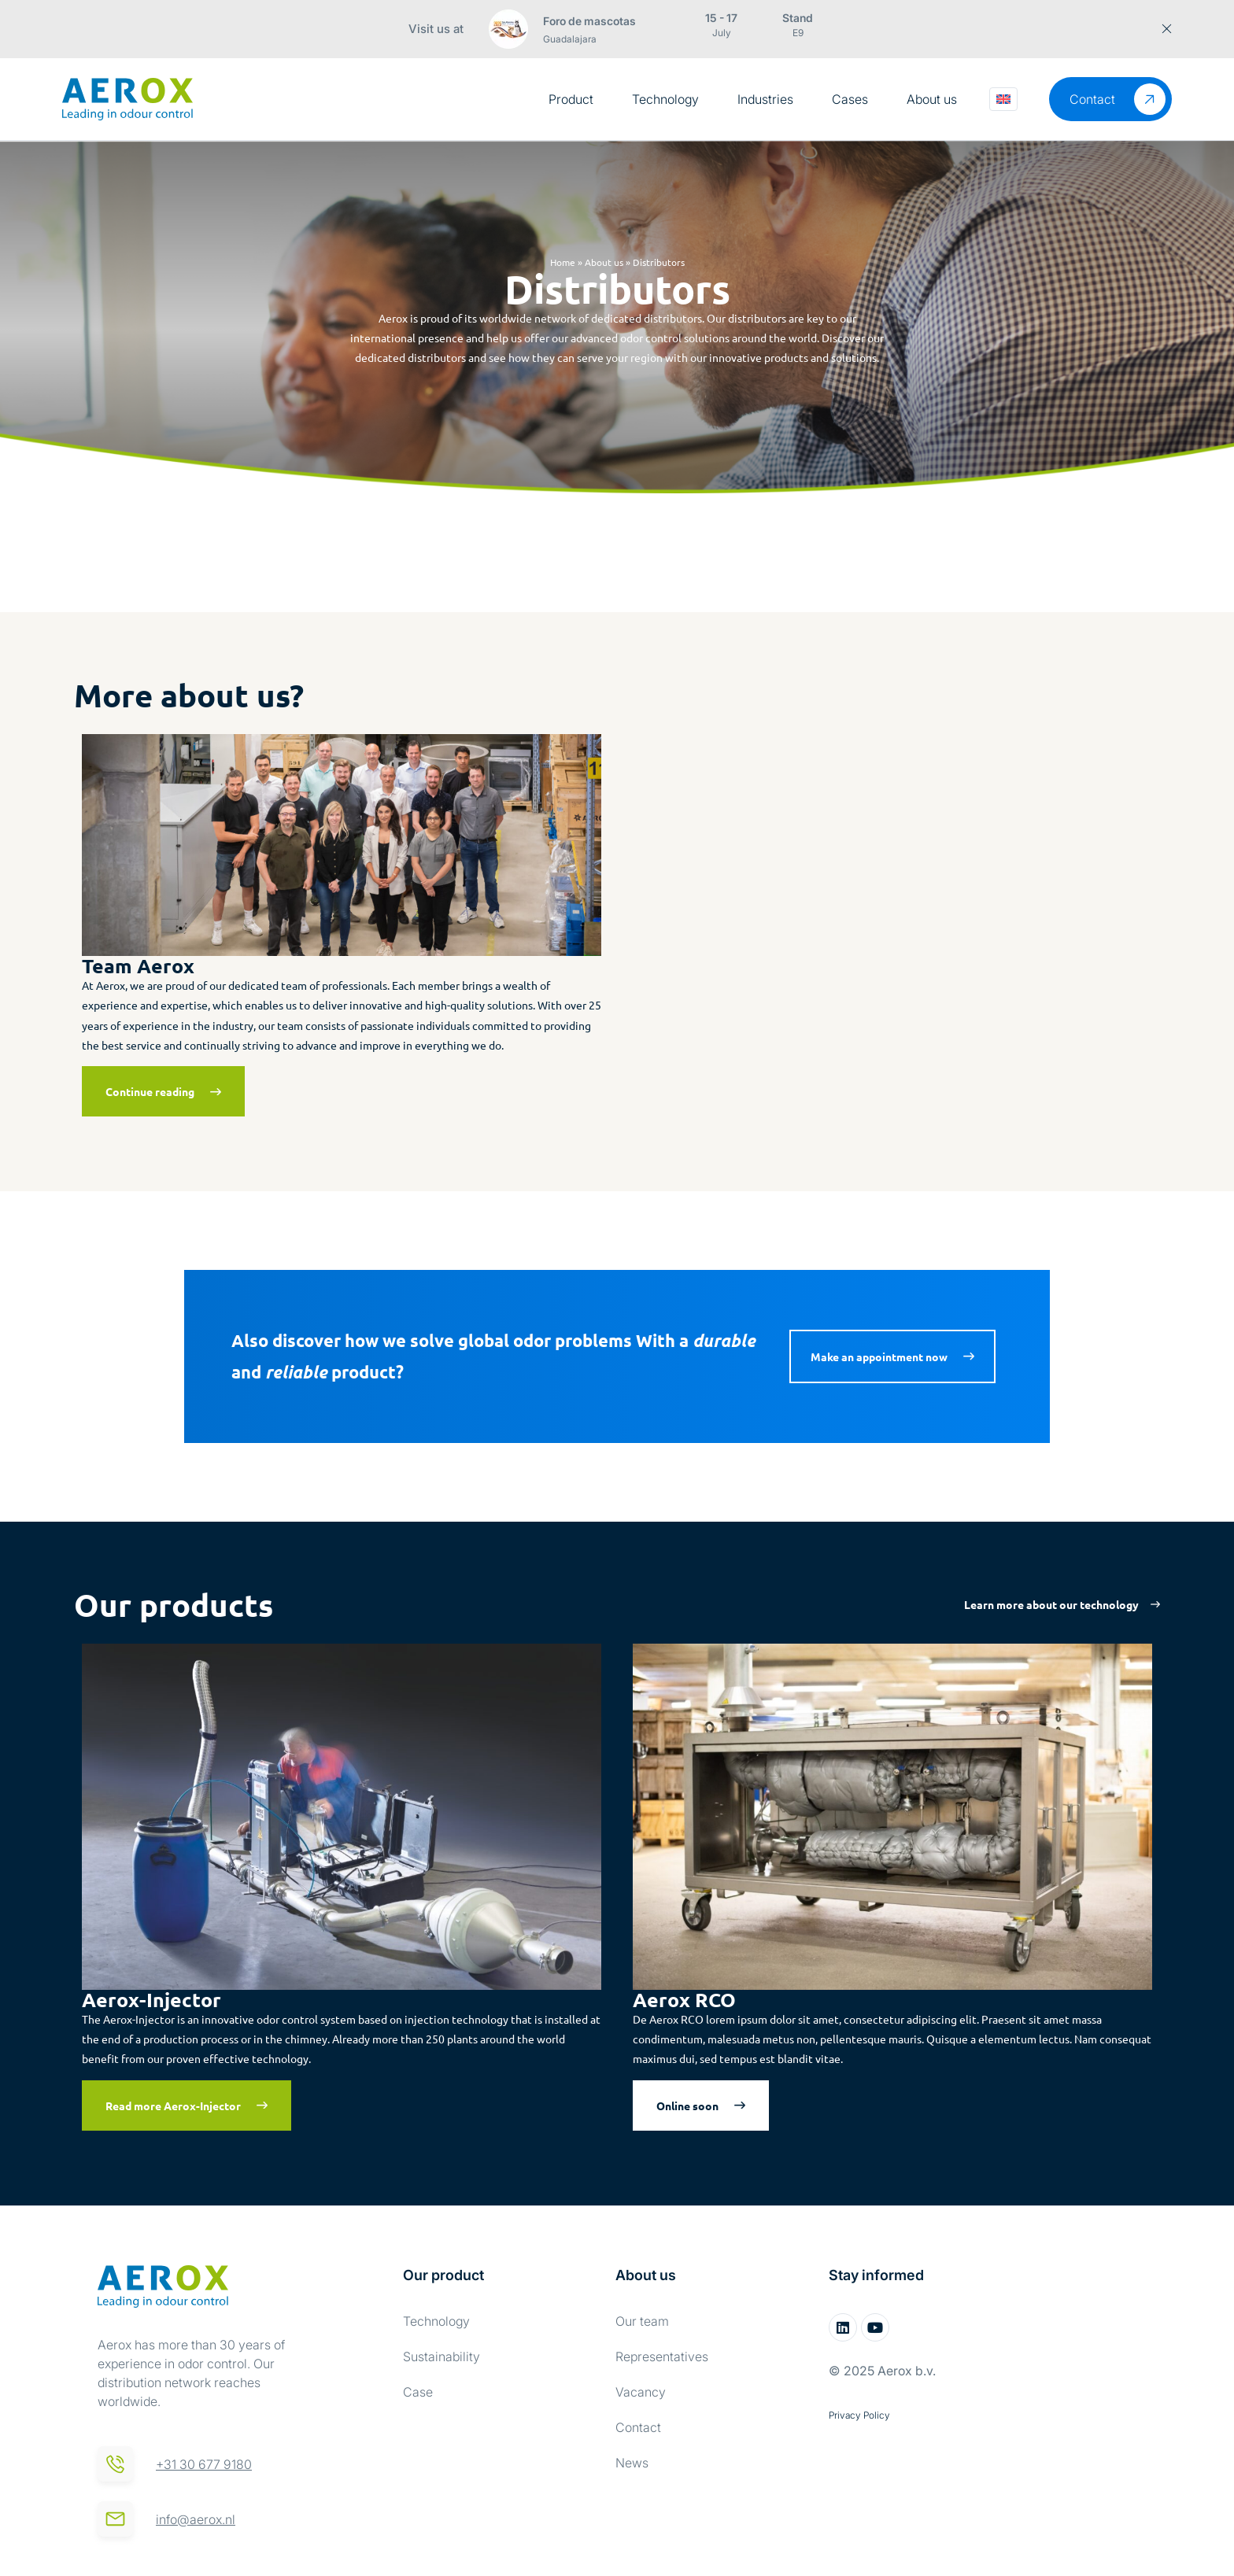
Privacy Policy (859, 2415)
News (631, 2463)
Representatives (661, 2356)
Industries (765, 99)
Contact (638, 2427)
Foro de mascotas (589, 21)
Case (418, 2392)
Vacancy (640, 2392)
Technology (665, 99)
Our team (642, 2321)
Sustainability (441, 2356)
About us (932, 99)
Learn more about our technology (1051, 1604)
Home (562, 262)
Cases (850, 99)
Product (571, 99)
